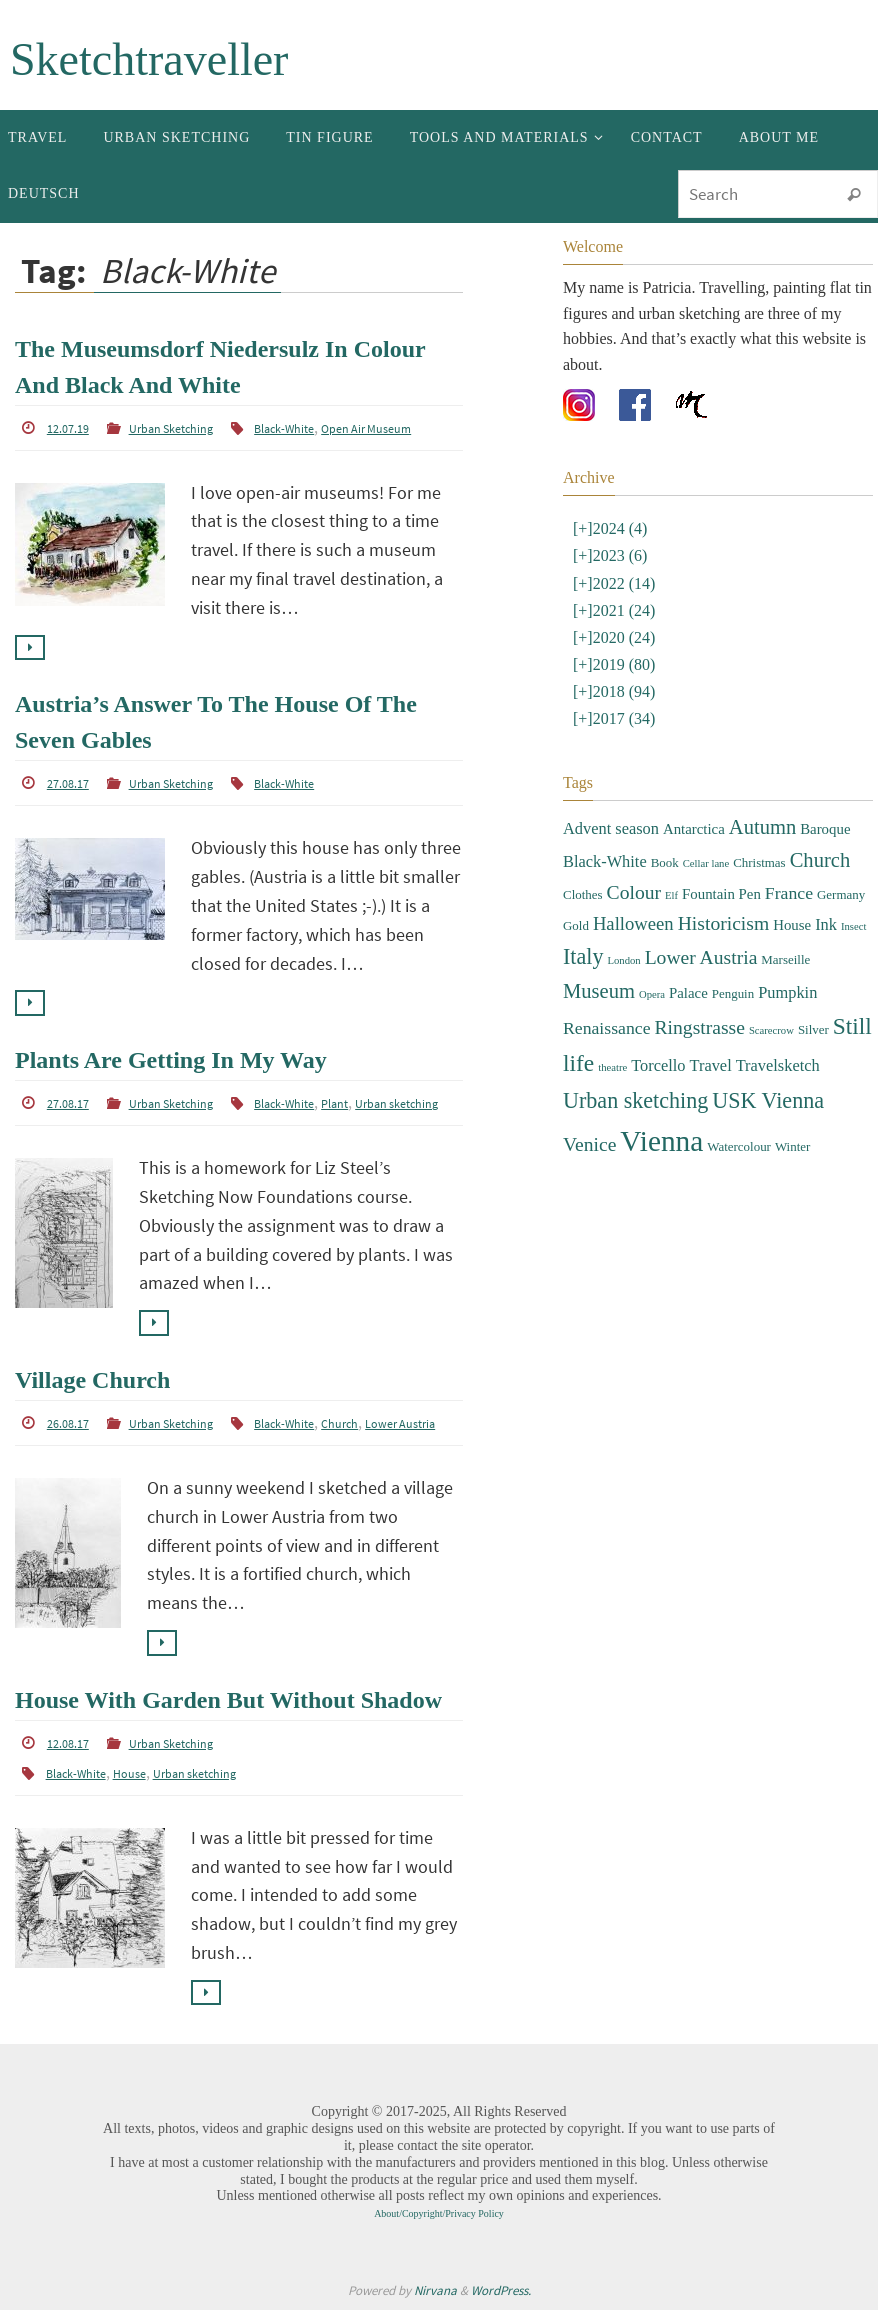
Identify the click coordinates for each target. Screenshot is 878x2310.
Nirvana (435, 2290)
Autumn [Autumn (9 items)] (762, 827)
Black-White (284, 428)
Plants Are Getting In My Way (171, 1060)
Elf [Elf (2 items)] (671, 895)
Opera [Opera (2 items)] (652, 994)
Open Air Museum (366, 428)
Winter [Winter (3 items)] (792, 1146)
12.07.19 (68, 428)
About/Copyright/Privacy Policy (439, 2213)
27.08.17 (68, 783)
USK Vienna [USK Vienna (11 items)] (768, 1100)
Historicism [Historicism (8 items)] (724, 923)
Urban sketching (396, 1103)
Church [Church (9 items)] (820, 860)
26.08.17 (68, 1423)
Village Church (92, 1380)
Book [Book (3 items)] (665, 862)
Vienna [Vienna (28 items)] (661, 1141)
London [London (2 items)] (623, 960)
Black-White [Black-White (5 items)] (605, 861)
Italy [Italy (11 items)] (583, 956)
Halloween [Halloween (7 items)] (633, 923)
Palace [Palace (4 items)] (688, 993)
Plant (334, 1103)
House (129, 1773)
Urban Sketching (171, 428)
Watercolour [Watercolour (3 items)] (739, 1146)
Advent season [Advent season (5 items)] (611, 828)
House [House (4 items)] (792, 925)
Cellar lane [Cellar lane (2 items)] (706, 863)
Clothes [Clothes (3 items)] (583, 894)
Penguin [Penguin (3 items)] (733, 993)
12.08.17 (68, 1743)
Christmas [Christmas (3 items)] (759, 862)
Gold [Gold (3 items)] (576, 925)
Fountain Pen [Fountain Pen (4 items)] (721, 894)
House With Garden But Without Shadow (228, 1700)
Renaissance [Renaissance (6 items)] (607, 1028)
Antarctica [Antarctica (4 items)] (694, 829)
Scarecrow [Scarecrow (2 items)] (771, 1030)
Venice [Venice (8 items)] (589, 1144)
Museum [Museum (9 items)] (599, 991)
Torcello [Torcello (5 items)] (658, 1065)
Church (339, 1423)
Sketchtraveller (149, 59)
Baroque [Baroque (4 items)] (825, 829)
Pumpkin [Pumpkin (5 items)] (787, 992)
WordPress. (501, 2290)
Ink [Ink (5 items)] (826, 924)
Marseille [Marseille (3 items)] (785, 959)
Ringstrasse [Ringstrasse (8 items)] (700, 1027)
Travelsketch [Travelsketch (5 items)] (778, 1065)
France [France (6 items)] (789, 893)
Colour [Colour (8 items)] (634, 892)
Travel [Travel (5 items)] (711, 1065)
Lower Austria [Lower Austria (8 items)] (701, 957)
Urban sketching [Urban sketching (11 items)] (635, 1100)
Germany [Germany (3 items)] (841, 894)
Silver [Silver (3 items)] (813, 1029)
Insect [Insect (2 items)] (853, 926)
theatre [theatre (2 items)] (612, 1067)
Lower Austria (400, 1423)
